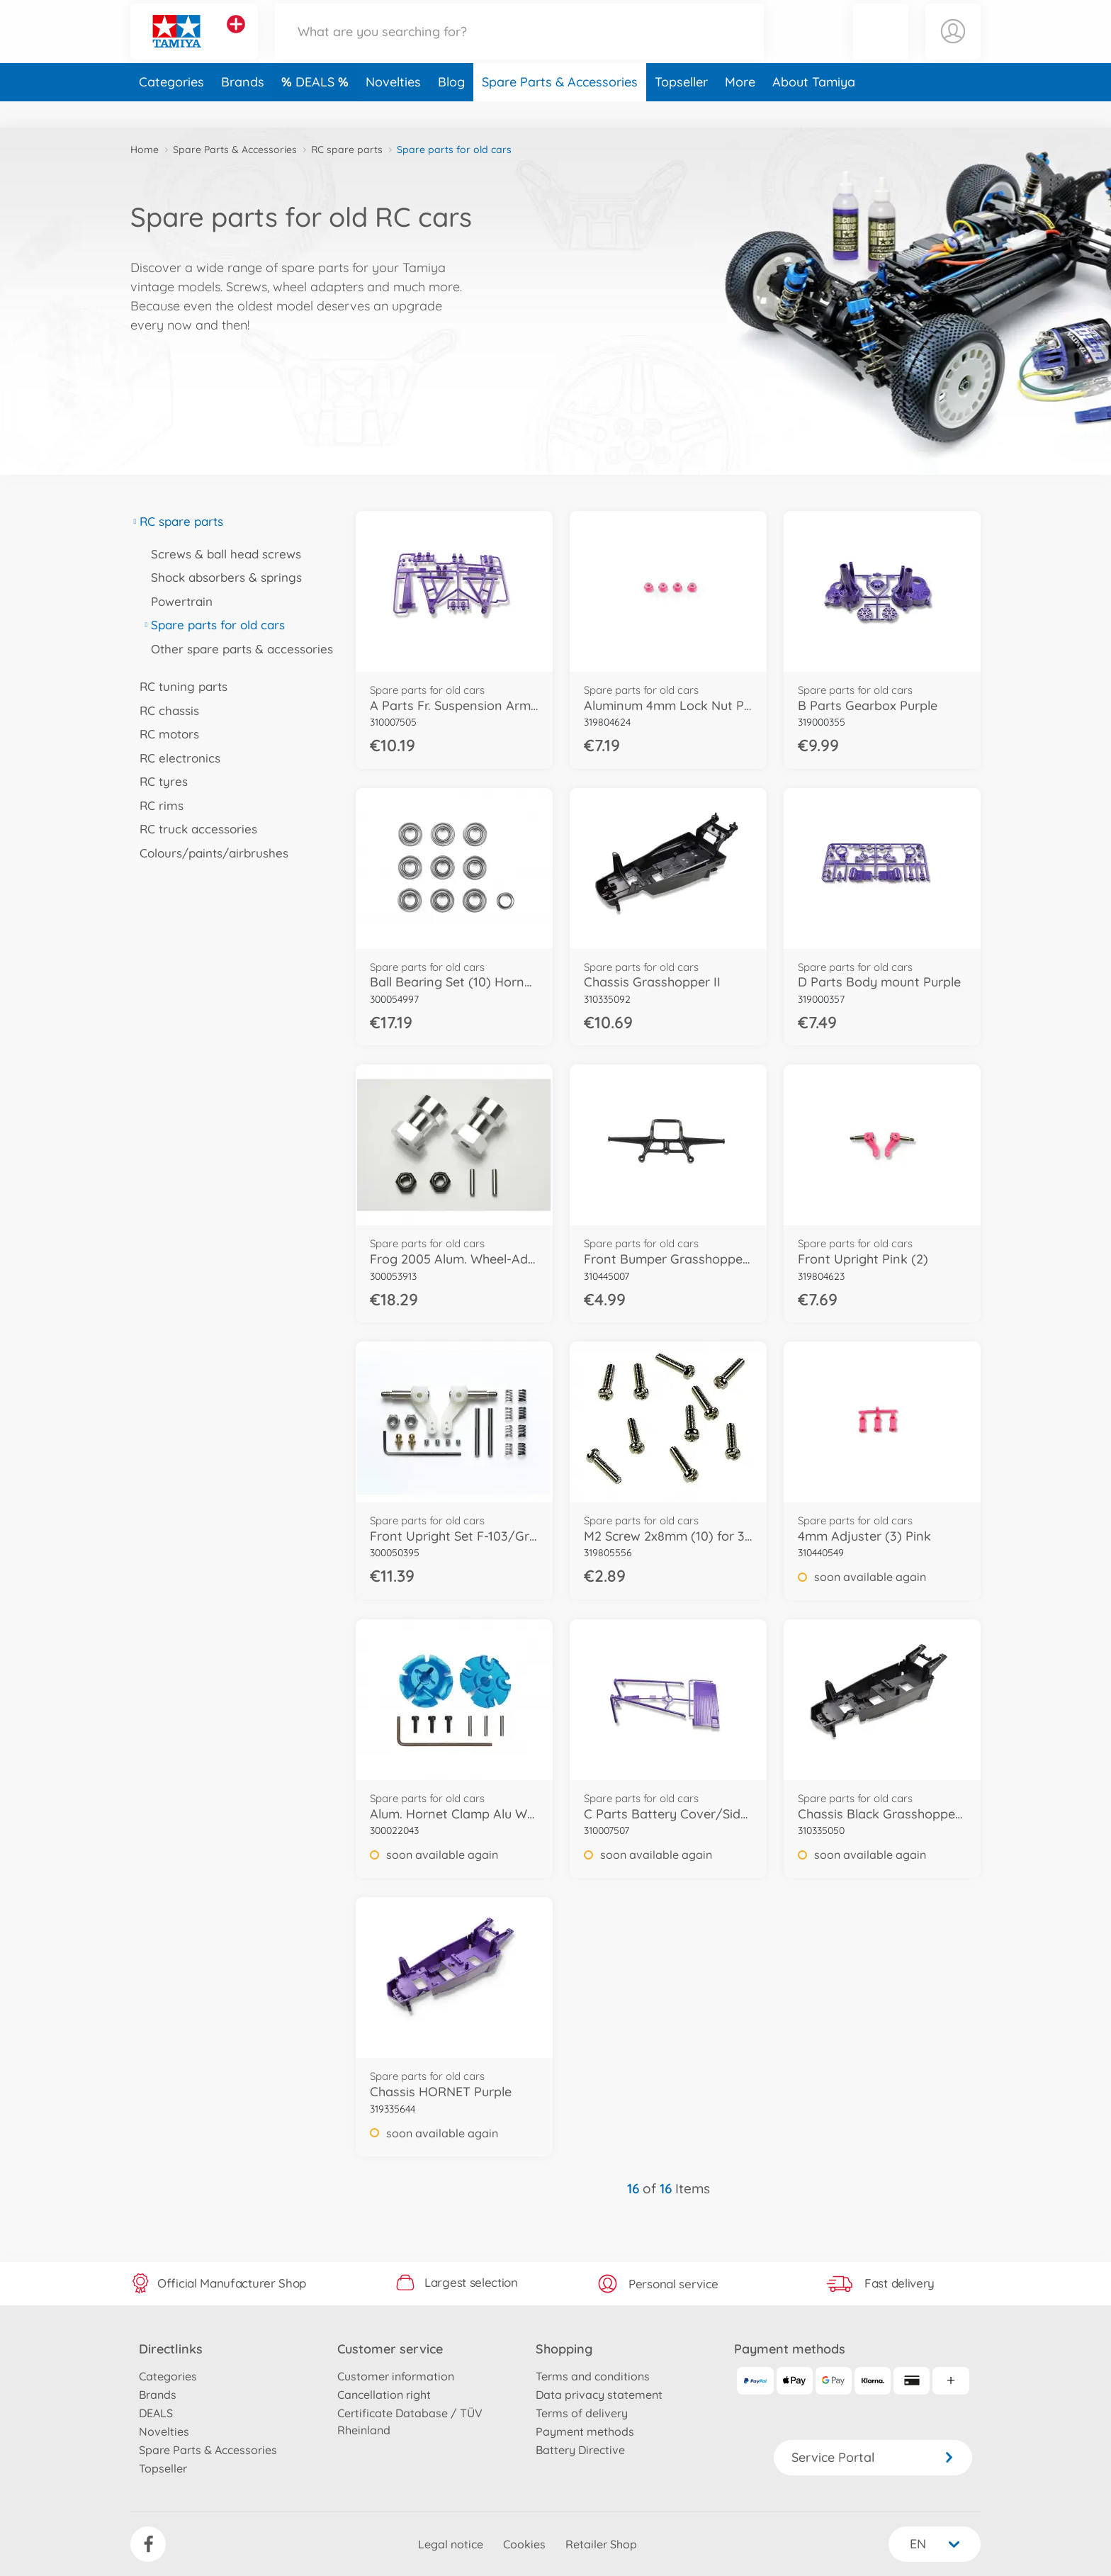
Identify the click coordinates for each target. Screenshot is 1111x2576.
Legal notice (450, 2544)
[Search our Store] (519, 45)
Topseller (681, 109)
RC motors (164, 733)
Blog (451, 109)
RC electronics (175, 757)
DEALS (316, 109)
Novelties (393, 109)
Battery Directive (580, 2450)
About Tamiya (813, 109)
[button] (880, 45)
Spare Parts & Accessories (560, 109)
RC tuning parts (178, 686)
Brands (242, 109)
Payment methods (585, 2431)
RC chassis (164, 710)
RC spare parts (347, 149)
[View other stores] (236, 38)
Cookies (524, 2544)
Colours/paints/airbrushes (209, 852)
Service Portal (872, 2457)
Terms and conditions (593, 2376)
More (740, 109)
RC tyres (159, 781)
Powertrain (177, 601)
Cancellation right (384, 2394)
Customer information (395, 2376)
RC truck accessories (193, 828)
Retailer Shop (601, 2544)
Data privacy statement (599, 2394)
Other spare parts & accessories (237, 648)
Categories (171, 109)
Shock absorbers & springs (222, 577)
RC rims (157, 805)
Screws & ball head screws (221, 553)
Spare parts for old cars (213, 624)
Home (144, 149)
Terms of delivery (582, 2413)
